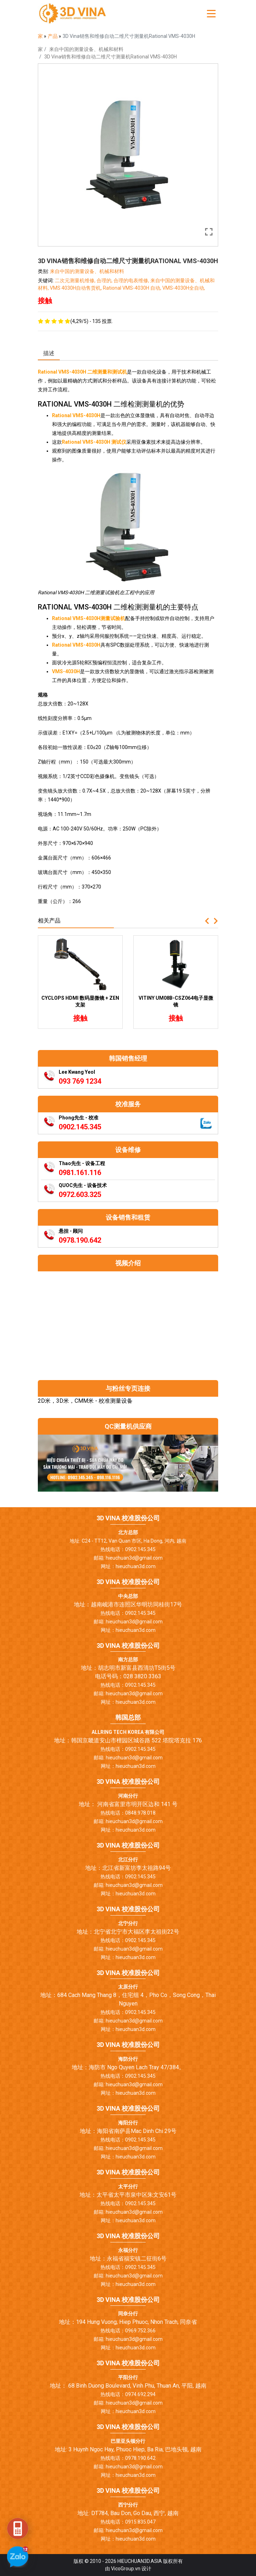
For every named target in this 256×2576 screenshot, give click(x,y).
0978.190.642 (80, 1240)
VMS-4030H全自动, (183, 288)
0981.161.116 (80, 1172)
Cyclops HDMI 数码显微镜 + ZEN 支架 (80, 1001)
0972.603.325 (80, 1194)
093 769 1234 (80, 1081)
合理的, (105, 280)
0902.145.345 (80, 1127)
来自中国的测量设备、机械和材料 (86, 49)
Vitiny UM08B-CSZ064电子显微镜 (176, 1001)
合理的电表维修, (132, 280)
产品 (53, 36)
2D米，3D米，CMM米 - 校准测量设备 (85, 1400)
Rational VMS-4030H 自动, (132, 288)
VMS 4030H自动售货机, (76, 288)
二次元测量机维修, (76, 280)
